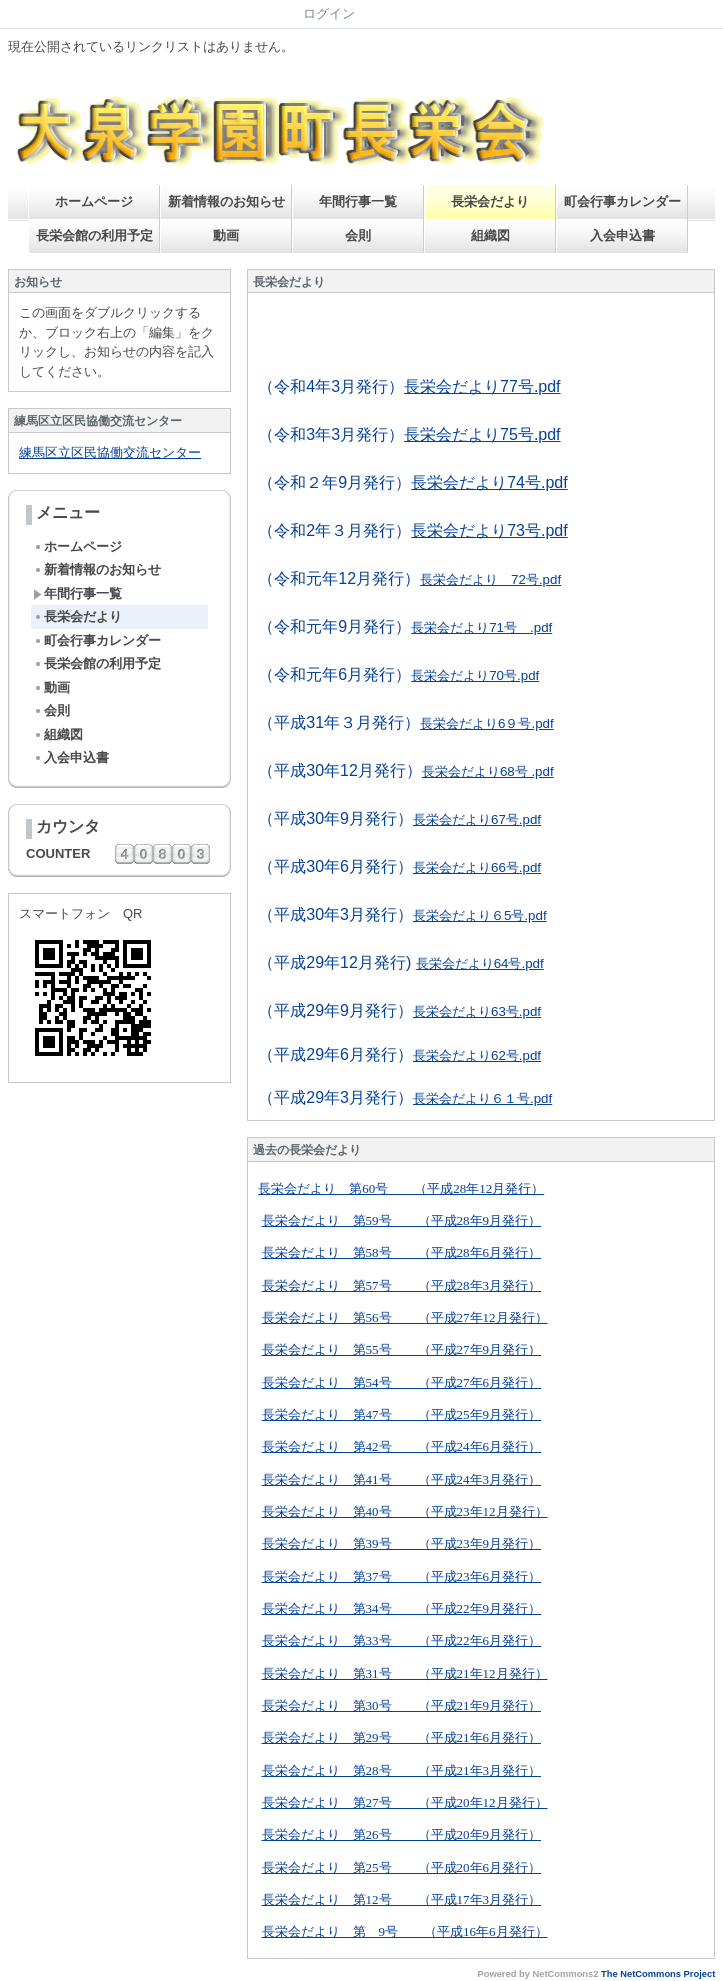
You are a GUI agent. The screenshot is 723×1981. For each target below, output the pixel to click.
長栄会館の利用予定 (94, 235)
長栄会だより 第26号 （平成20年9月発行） (402, 1834)
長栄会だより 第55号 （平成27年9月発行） (402, 1349)
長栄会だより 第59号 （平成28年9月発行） (402, 1220)
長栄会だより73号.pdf (489, 530)
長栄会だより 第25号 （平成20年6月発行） (402, 1867)
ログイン (329, 13)
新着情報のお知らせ (226, 201)
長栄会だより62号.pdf (477, 1055)
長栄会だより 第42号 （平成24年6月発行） (402, 1446)
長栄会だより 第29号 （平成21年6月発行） (402, 1737)
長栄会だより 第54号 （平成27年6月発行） (402, 1382)
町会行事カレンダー (622, 201)
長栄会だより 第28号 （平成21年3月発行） (402, 1770)
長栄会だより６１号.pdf (482, 1098)
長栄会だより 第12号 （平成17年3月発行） (402, 1899)
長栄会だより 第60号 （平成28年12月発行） (401, 1188)
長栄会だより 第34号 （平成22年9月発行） (402, 1608)
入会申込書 (622, 235)
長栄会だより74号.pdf (489, 482)
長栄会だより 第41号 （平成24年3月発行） (402, 1479)
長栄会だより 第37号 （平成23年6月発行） (402, 1576)
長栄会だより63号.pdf (477, 1011)
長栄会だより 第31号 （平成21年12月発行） (405, 1673)
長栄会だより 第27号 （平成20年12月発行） (405, 1802)
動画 (226, 235)
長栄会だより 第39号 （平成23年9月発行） (402, 1543)
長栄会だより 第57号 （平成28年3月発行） (402, 1285)
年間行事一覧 (358, 201)
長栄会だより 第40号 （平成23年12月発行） (405, 1511)
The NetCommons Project (658, 1974)
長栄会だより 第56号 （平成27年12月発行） (405, 1317)
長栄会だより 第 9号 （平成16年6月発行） (405, 1931)
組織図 (490, 235)
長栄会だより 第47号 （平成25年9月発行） (402, 1414)
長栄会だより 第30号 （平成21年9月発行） (402, 1705)
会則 (358, 235)
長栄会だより (490, 201)
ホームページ (94, 201)
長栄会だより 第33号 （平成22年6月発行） (402, 1640)
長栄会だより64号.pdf (480, 963)
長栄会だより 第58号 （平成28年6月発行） (402, 1252)
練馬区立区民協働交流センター (110, 452)
